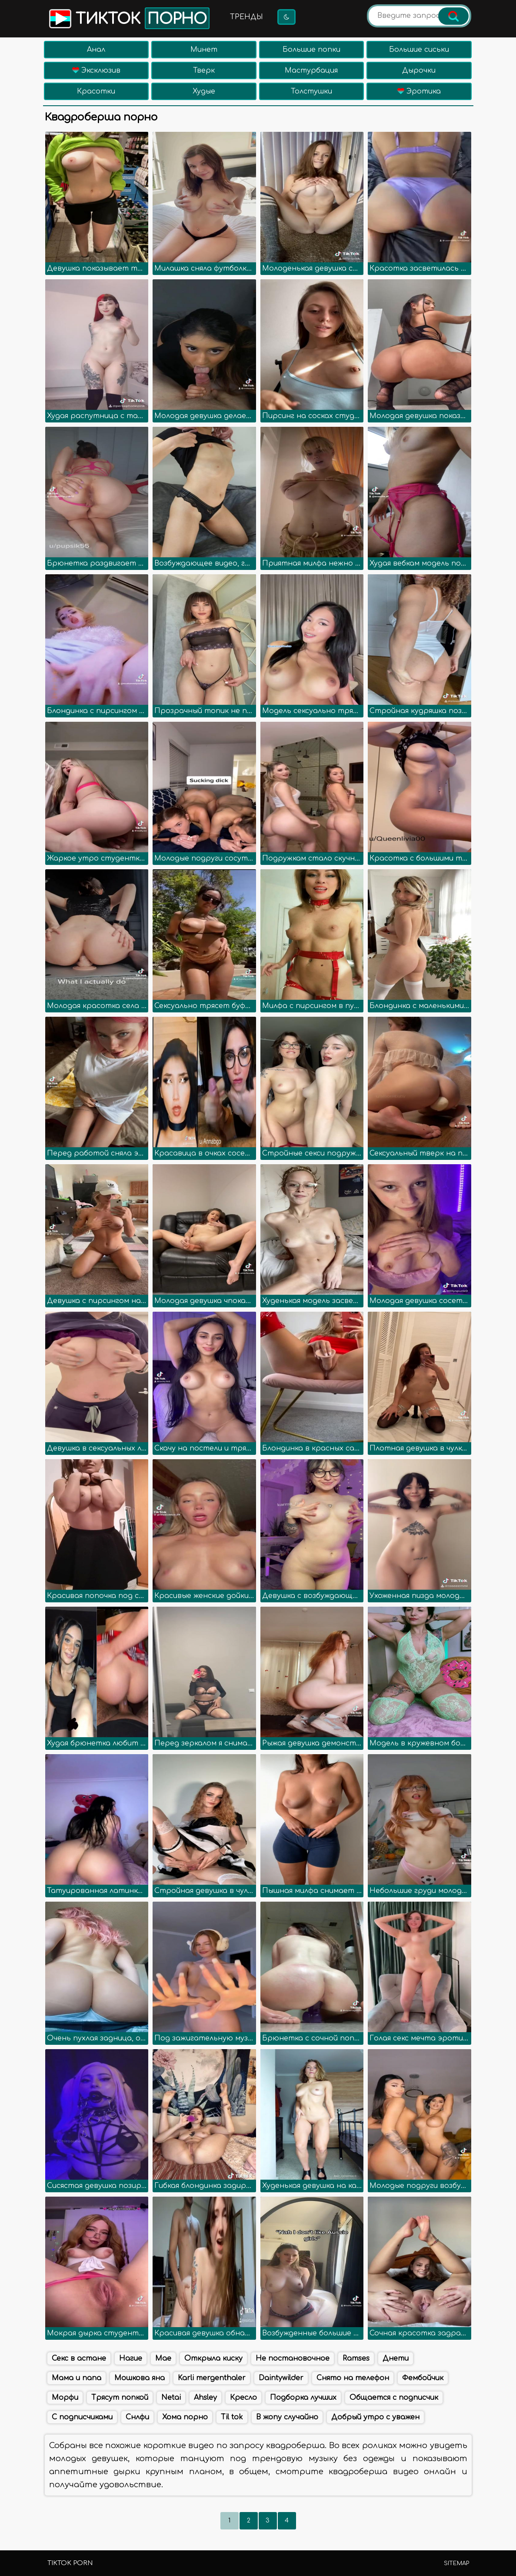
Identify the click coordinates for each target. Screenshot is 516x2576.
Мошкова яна (139, 2378)
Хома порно (185, 2417)
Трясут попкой (119, 2398)
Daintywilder (281, 2378)
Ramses (356, 2358)
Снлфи (137, 2417)
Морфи (65, 2398)
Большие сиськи (419, 50)
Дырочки (419, 70)
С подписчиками (82, 2417)
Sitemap (456, 2563)
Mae (163, 2358)
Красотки (96, 91)
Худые (204, 91)
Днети (396, 2358)
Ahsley (205, 2398)
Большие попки (311, 50)
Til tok (232, 2417)
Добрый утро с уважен (375, 2417)
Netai (171, 2398)
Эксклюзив (96, 70)
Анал (96, 50)
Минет (203, 50)
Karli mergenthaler (212, 2378)
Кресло (243, 2398)
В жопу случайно (287, 2417)
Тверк (204, 70)
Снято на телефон (352, 2378)
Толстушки (311, 91)
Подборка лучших (303, 2398)
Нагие (130, 2358)
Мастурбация (311, 70)
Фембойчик (422, 2378)
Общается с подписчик (394, 2398)
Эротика (419, 91)
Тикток (128, 18)
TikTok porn (70, 2563)
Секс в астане (79, 2358)
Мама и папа (76, 2378)
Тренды (246, 17)
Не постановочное (293, 2358)
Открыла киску (213, 2358)
